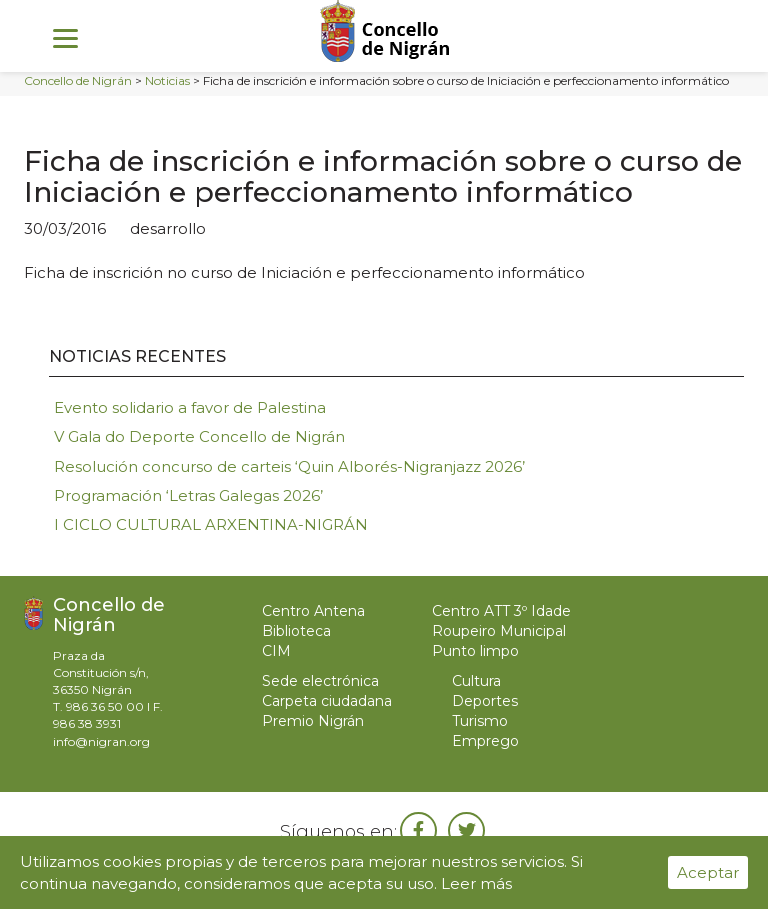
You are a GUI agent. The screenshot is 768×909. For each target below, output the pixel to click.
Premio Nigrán (313, 721)
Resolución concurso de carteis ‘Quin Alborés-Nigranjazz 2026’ (289, 466)
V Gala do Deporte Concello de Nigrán (199, 436)
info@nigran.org (101, 741)
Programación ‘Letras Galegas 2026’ (188, 495)
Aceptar (708, 872)
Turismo (480, 721)
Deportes (485, 701)
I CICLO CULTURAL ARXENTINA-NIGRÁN (211, 524)
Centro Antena (313, 611)
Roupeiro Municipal (499, 631)
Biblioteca (296, 631)
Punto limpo (475, 651)
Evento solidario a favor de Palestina (190, 407)
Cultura (476, 681)
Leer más (476, 883)
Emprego (485, 741)
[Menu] (65, 37)
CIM (276, 651)
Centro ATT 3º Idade (501, 611)
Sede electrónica (320, 681)
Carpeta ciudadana (327, 701)
